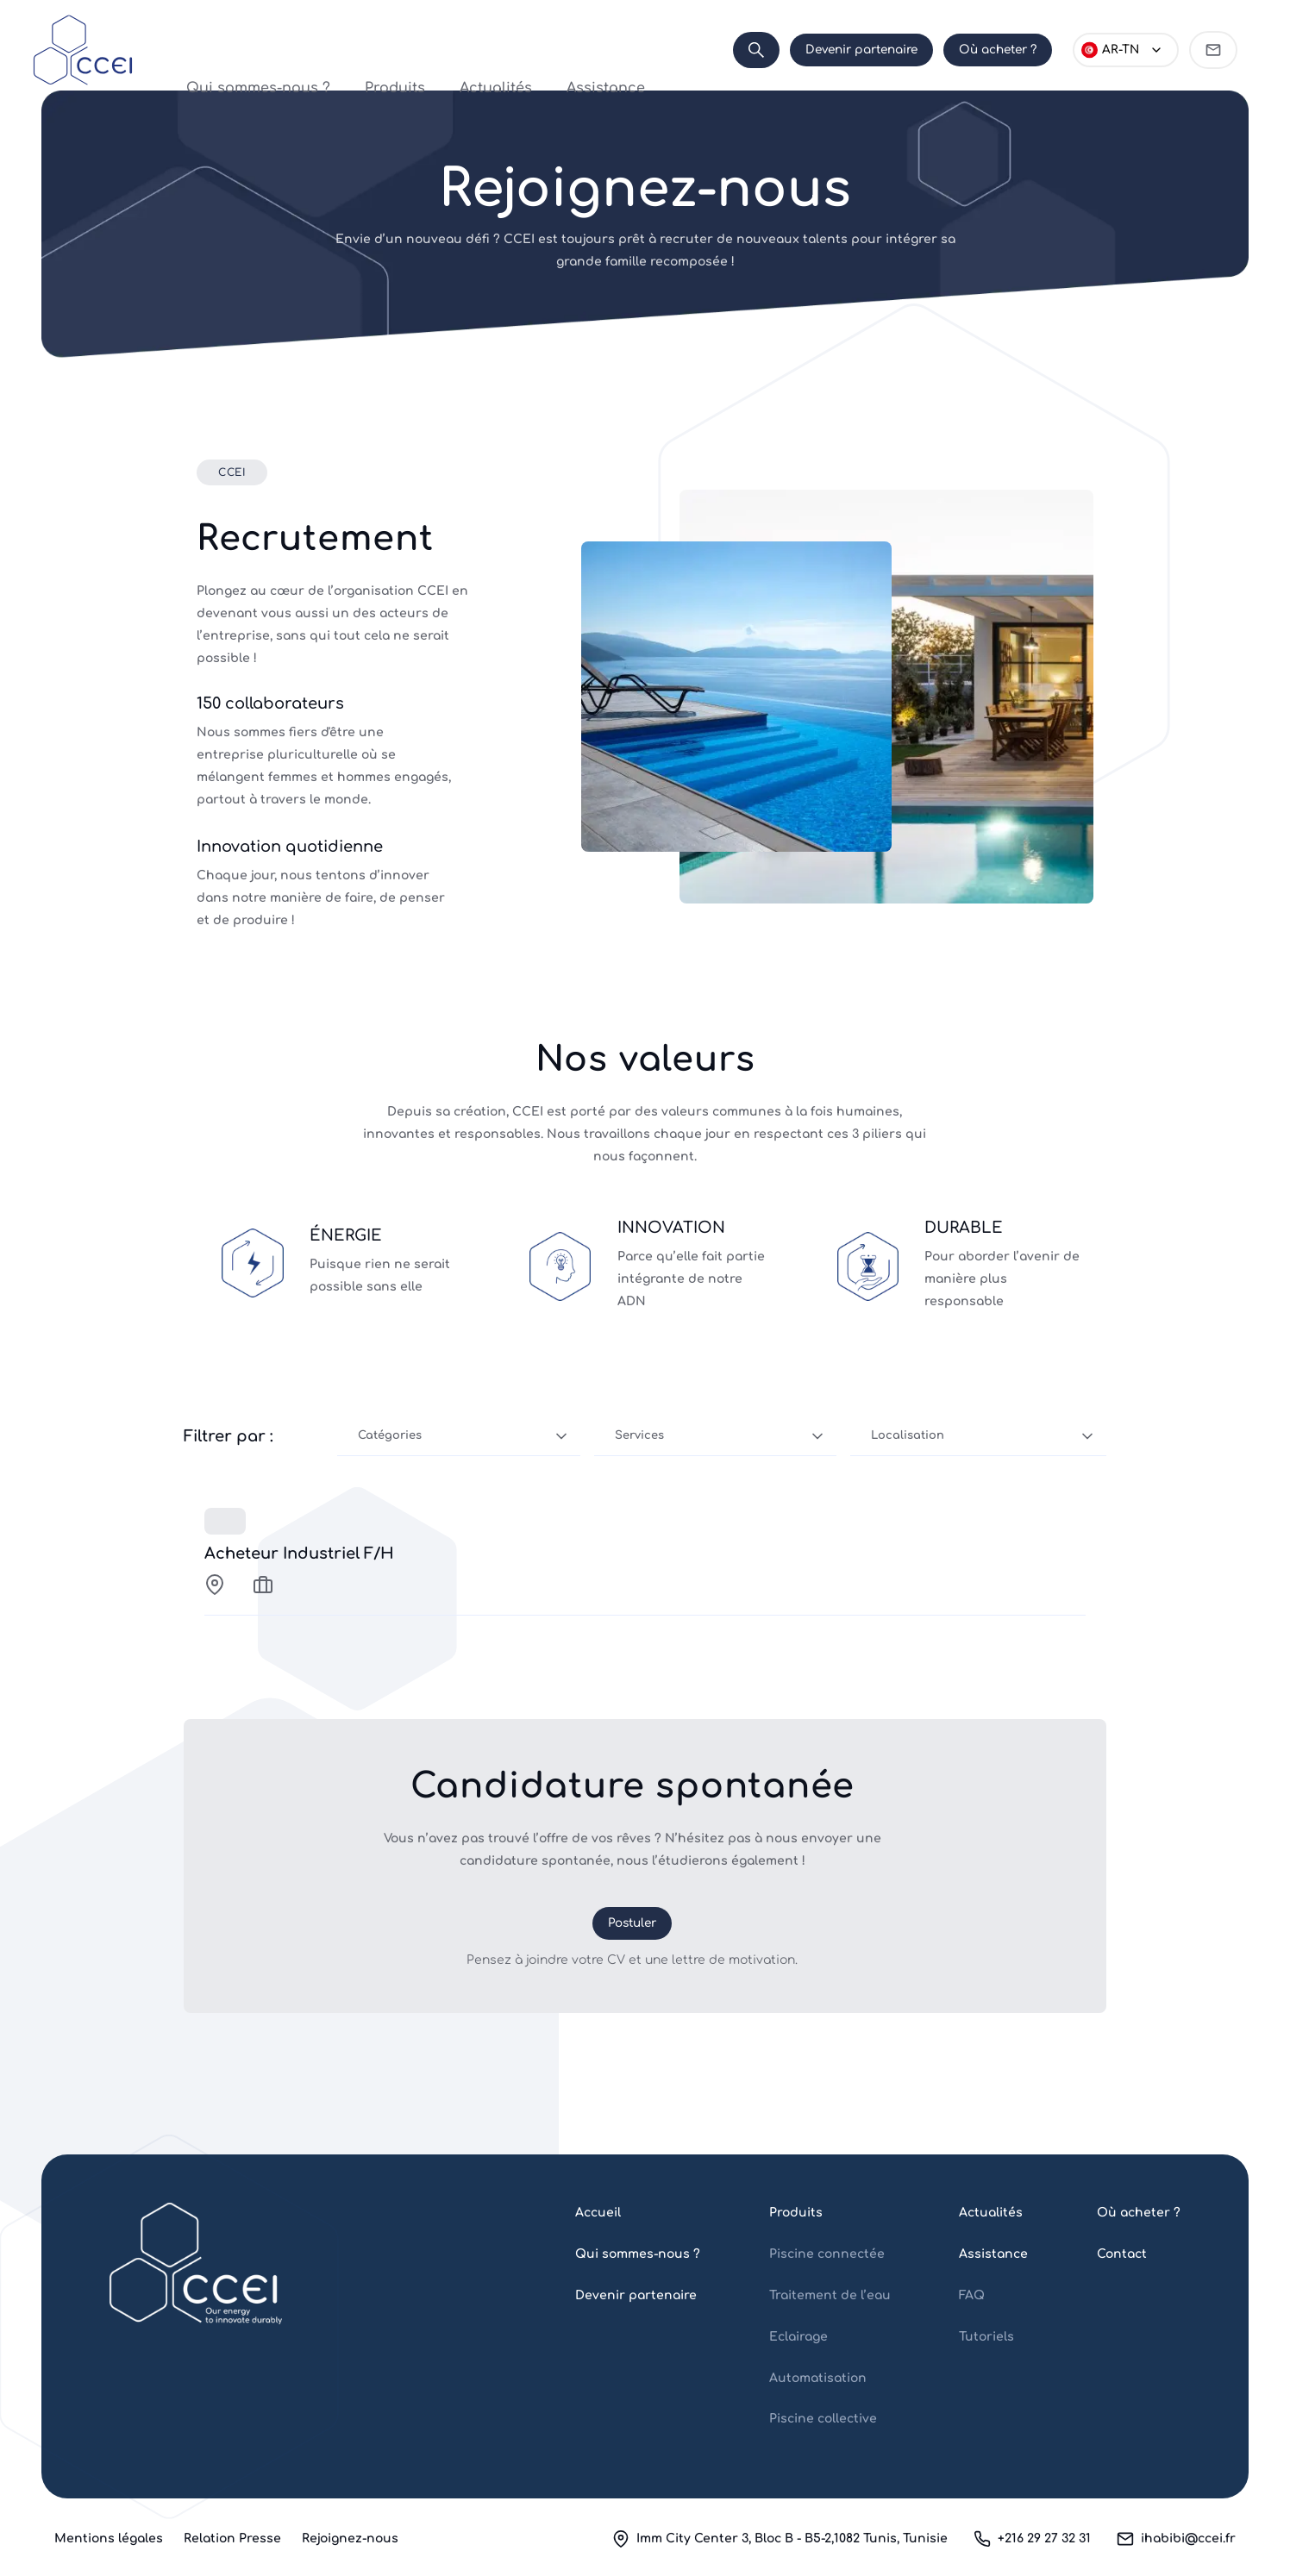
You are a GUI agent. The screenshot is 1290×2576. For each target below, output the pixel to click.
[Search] (756, 50)
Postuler (632, 1922)
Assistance (556, 49)
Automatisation (818, 2378)
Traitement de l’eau (830, 2295)
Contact (1122, 2254)
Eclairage (798, 2336)
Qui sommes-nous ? (303, 49)
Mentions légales (108, 2538)
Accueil (598, 2212)
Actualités (476, 49)
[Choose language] (1126, 50)
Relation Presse (232, 2538)
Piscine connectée (827, 2254)
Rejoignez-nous (350, 2538)
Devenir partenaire (861, 49)
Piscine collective (823, 2418)
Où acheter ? (997, 49)
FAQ (972, 2295)
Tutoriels (986, 2336)
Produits (405, 49)
